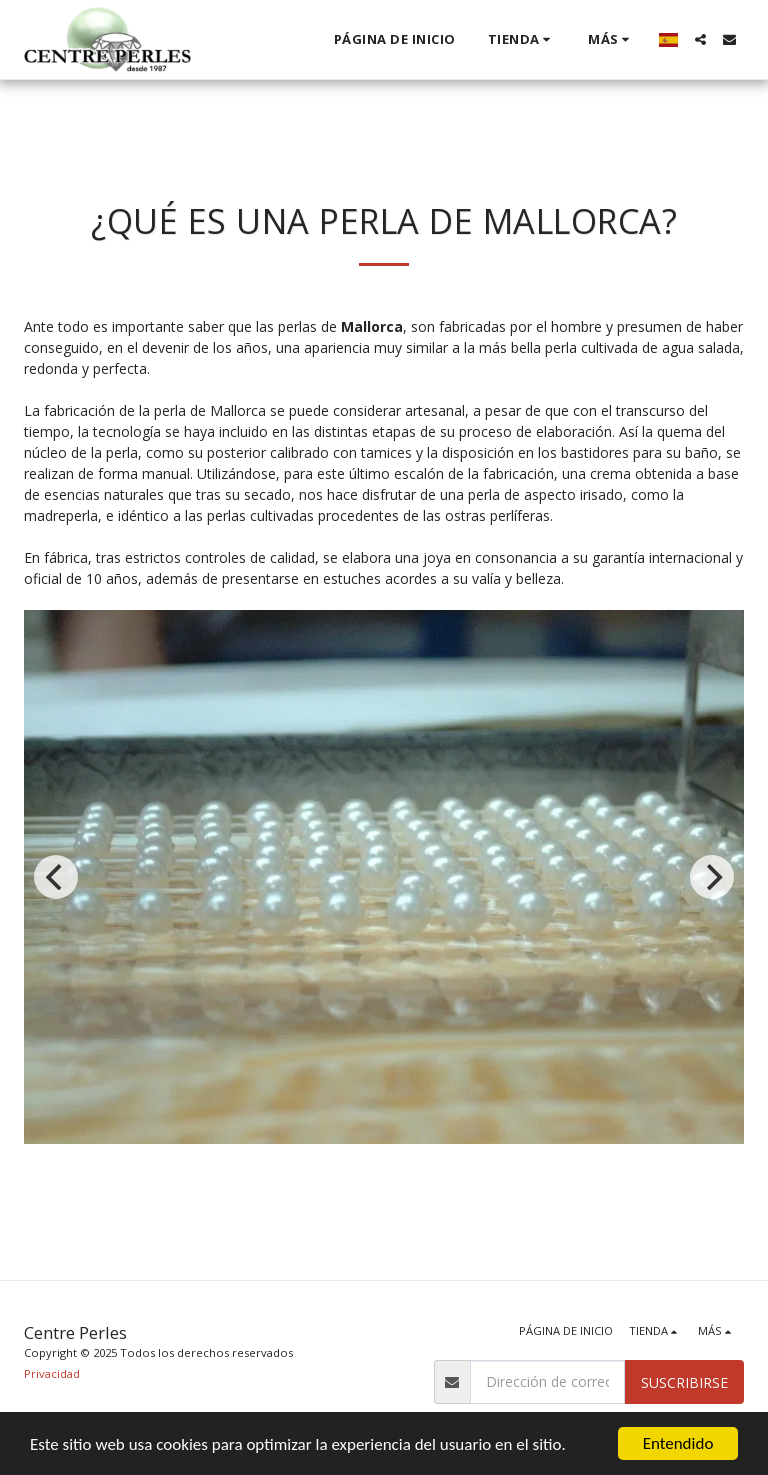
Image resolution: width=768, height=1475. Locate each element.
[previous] (56, 877)
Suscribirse (684, 1382)
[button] (700, 39)
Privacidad (52, 1373)
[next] (712, 877)
